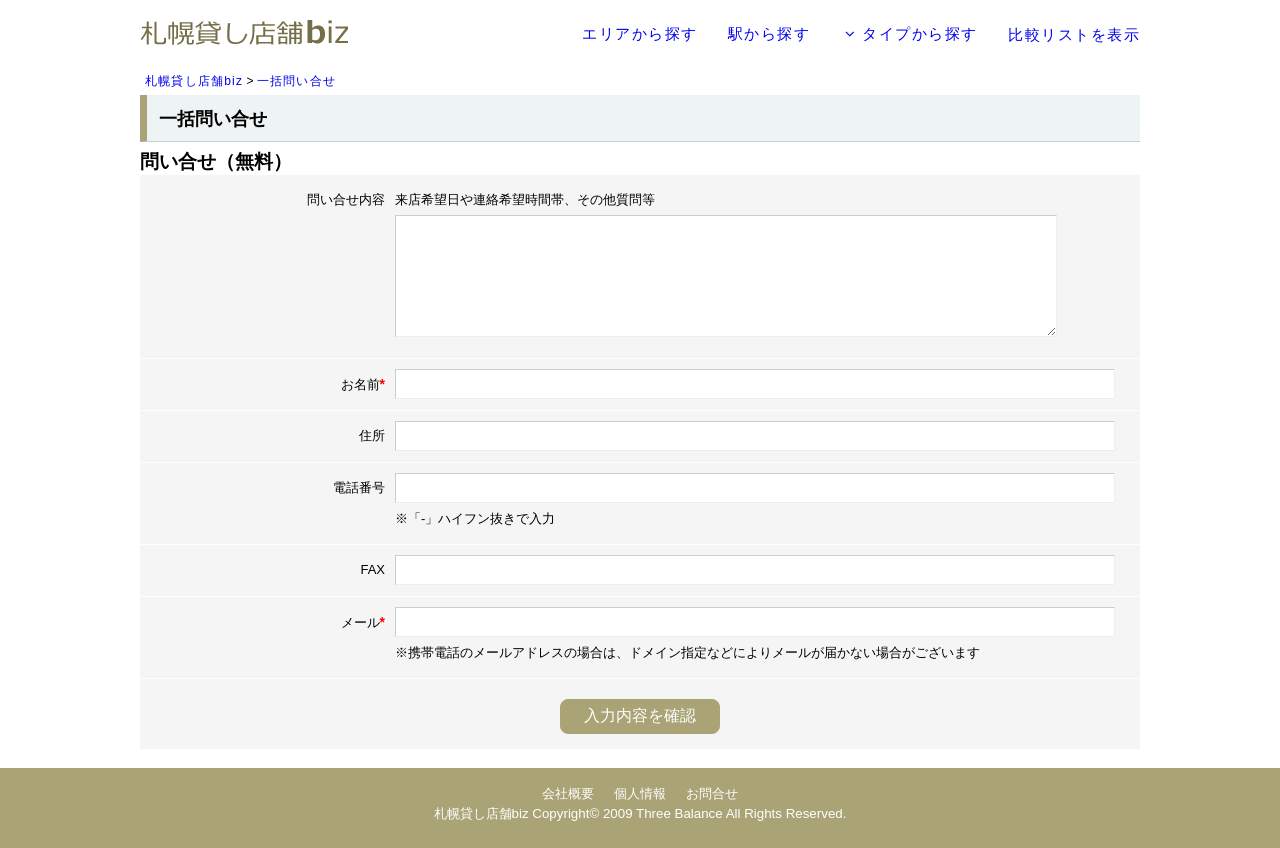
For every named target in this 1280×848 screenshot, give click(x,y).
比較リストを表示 (1074, 34)
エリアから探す (640, 33)
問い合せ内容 (346, 199)
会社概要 (568, 793)
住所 (372, 435)
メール (363, 622)
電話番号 (359, 487)
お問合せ (712, 793)
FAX (372, 569)
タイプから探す (911, 33)
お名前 (363, 384)
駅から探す (769, 33)
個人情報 (640, 793)
